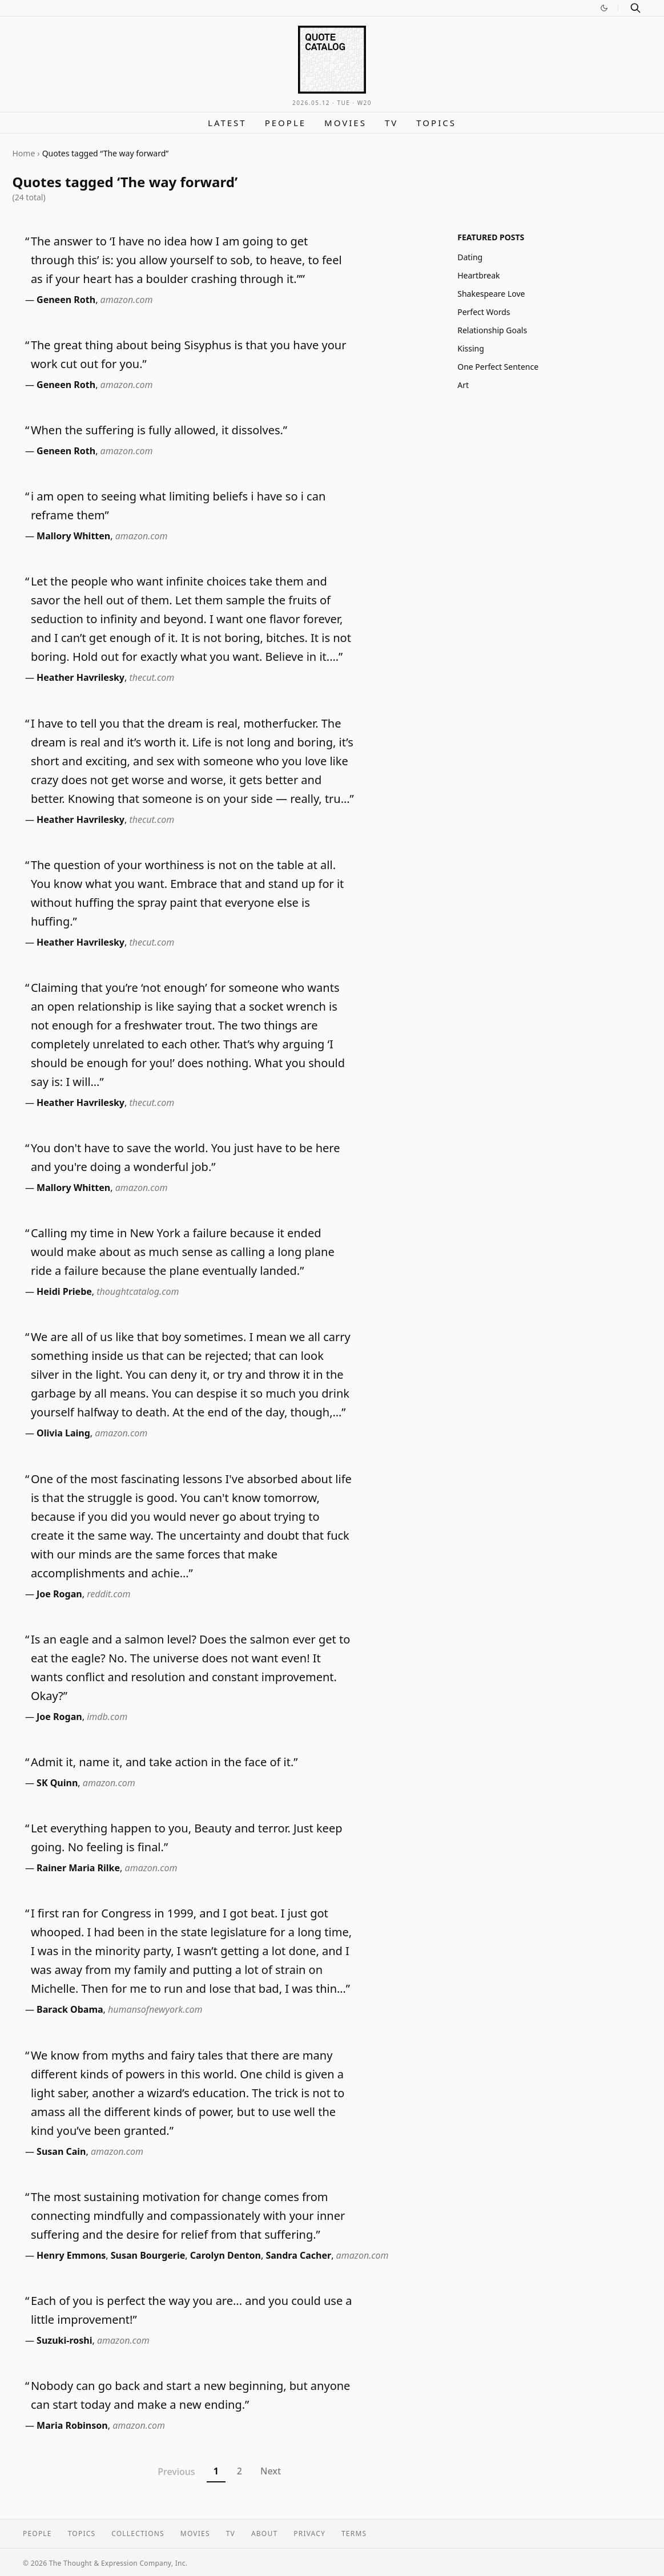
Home (24, 153)
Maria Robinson (72, 2425)
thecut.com (151, 677)
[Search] (635, 8)
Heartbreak (478, 275)
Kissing (470, 348)
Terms (354, 2533)
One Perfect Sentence (497, 366)
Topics (436, 122)
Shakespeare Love (491, 293)
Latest (227, 122)
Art (463, 384)
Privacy (309, 2533)
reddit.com (108, 1594)
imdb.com (107, 1716)
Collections (137, 2533)
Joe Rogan (59, 1594)
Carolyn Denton (225, 2255)
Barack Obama (70, 2009)
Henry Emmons (71, 2255)
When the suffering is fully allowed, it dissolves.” (159, 430)
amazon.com (126, 299)
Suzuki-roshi (64, 2340)
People (285, 122)
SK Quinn (57, 1782)
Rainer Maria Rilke (78, 1868)
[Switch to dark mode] (604, 8)
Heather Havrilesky (80, 677)
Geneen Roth (66, 299)
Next (270, 2471)
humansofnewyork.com (155, 2009)
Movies (345, 122)
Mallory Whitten (73, 536)
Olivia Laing (63, 1433)
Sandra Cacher (298, 2255)
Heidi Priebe (64, 1291)
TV (391, 122)
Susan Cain (61, 2151)
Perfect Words (483, 311)
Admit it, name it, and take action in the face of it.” (164, 1762)
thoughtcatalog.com (137, 1291)
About (264, 2533)
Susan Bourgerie (148, 2255)
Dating (469, 257)
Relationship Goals (492, 330)
